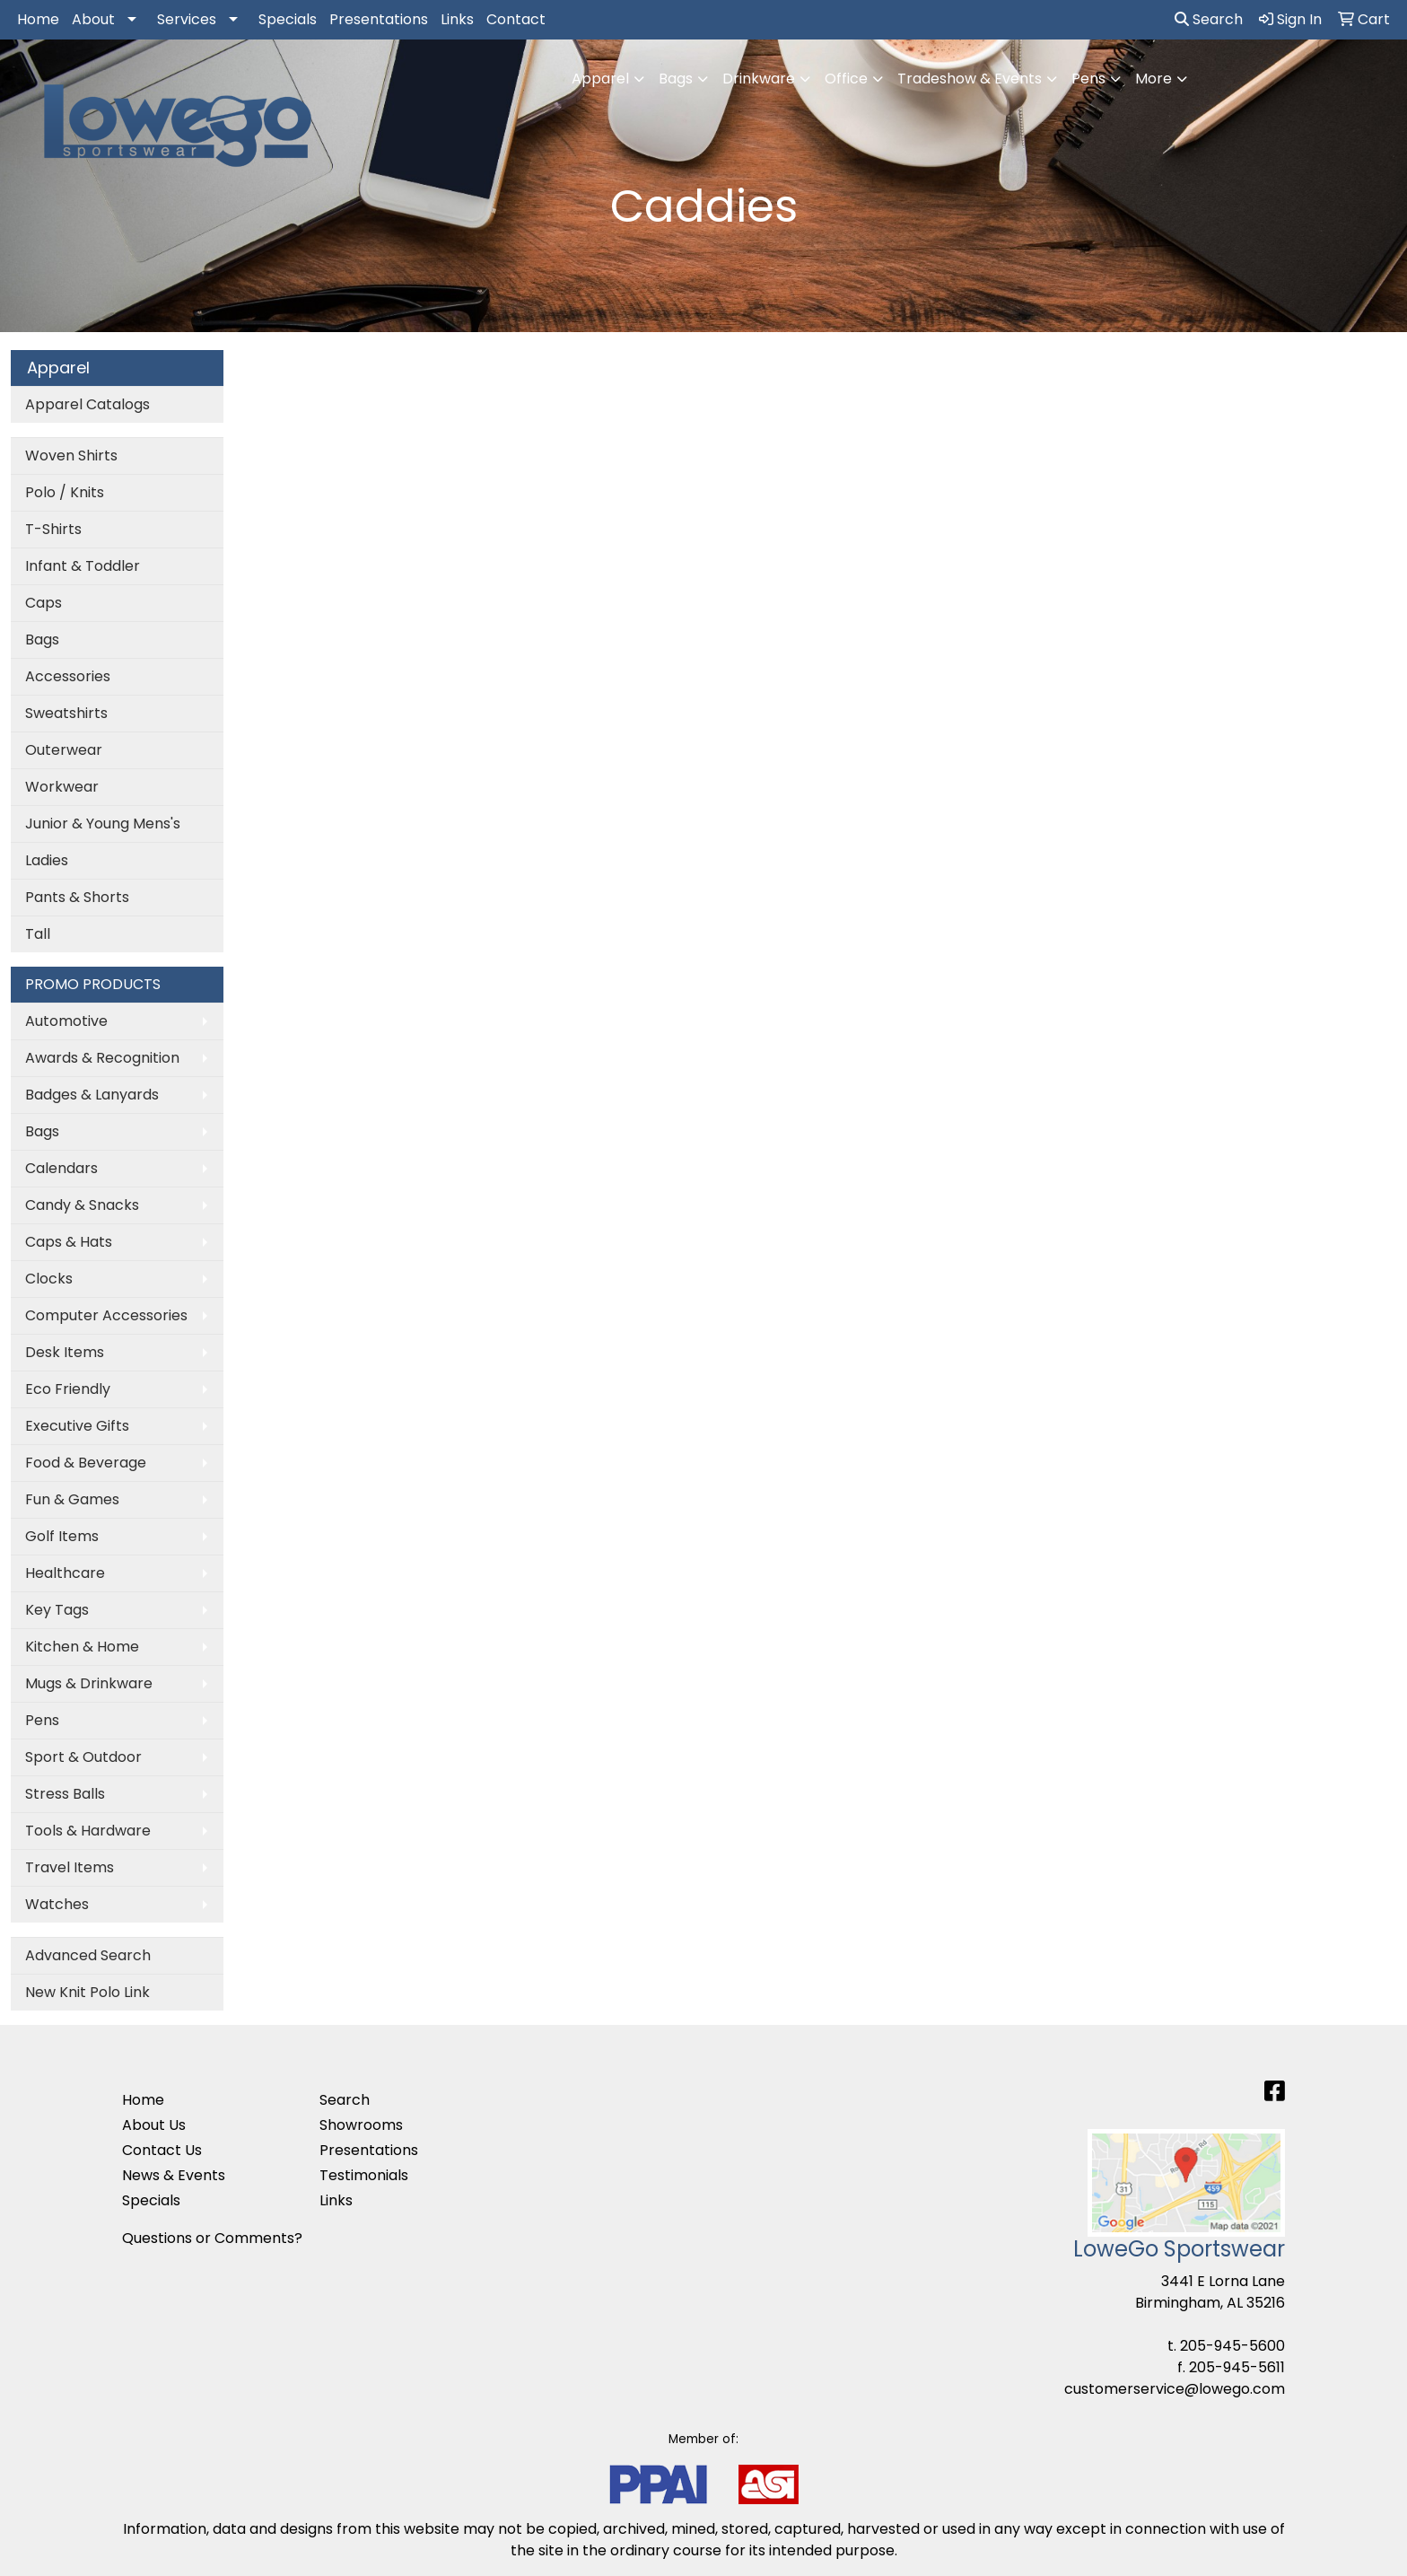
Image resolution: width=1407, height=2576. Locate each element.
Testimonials (363, 2175)
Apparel (600, 78)
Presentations (378, 19)
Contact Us (162, 2150)
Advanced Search (88, 1955)
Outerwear (63, 750)
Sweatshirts (66, 713)
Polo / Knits (64, 492)
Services (186, 19)
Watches (57, 1904)
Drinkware (758, 78)
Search (1209, 19)
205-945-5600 (1232, 2345)
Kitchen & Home (82, 1646)
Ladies (46, 860)
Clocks (49, 1278)
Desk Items (64, 1352)
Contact (516, 19)
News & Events (173, 2175)
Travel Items (69, 1867)
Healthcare (65, 1573)
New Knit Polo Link (87, 1992)
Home (38, 19)
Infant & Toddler (82, 566)
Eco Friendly (67, 1389)
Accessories (67, 676)
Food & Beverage (85, 1462)
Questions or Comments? (212, 2238)
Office (846, 78)
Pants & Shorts (77, 897)
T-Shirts (53, 529)
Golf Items (62, 1536)
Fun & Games (72, 1499)
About (93, 19)
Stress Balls (65, 1793)
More (1153, 78)
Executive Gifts (77, 1425)
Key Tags (57, 1609)
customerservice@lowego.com (1174, 2389)
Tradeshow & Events (969, 78)
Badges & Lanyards (92, 1094)
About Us (154, 2125)
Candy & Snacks (82, 1205)
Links (457, 19)
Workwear (62, 786)
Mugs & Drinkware (89, 1683)
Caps (43, 602)
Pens (1088, 78)
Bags (676, 78)
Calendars (61, 1168)
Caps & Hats (68, 1241)
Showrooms (361, 2125)
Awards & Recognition (102, 1057)
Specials (287, 19)
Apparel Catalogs (87, 404)
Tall (37, 934)
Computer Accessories (106, 1315)
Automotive (66, 1021)
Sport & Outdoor (83, 1757)
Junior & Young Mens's (102, 823)
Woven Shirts (71, 455)
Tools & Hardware (88, 1830)
